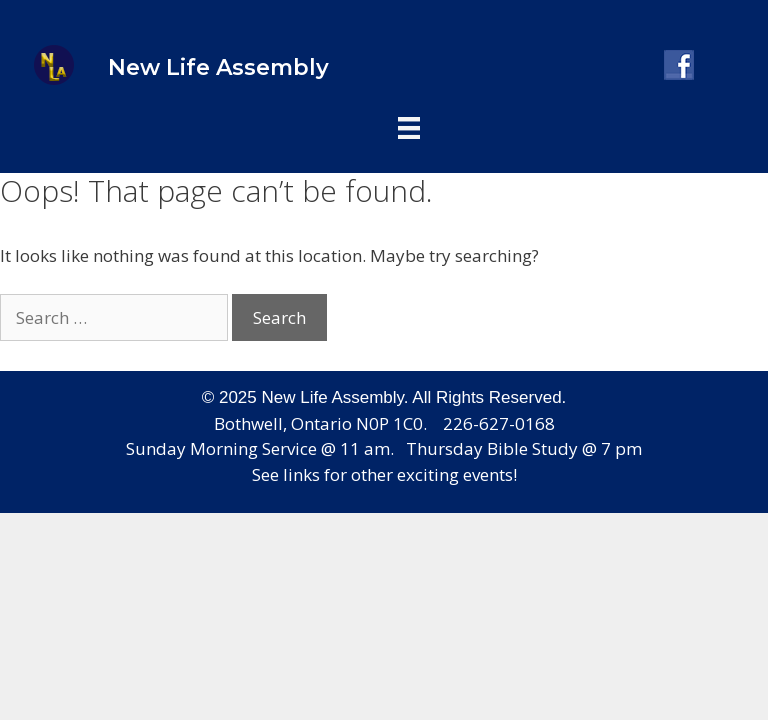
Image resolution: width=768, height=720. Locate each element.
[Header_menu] (409, 126)
